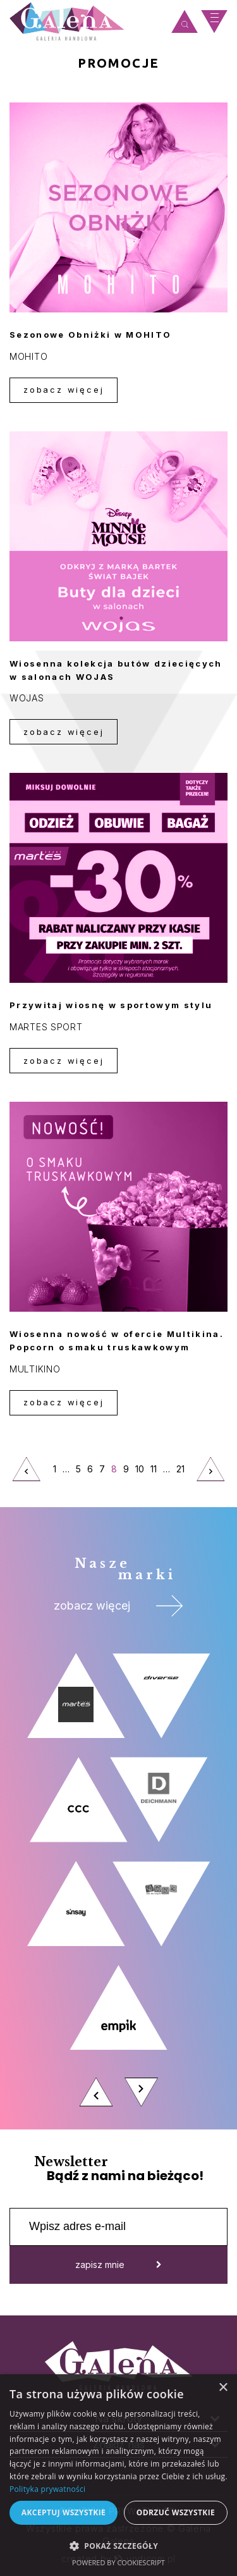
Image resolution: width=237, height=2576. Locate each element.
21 (182, 1473)
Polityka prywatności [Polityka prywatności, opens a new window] (47, 2489)
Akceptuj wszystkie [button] (63, 2512)
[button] (118, 2545)
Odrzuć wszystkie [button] (176, 2512)
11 (153, 1469)
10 (139, 1469)
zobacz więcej (63, 390)
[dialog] (118, 2475)
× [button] (223, 2388)
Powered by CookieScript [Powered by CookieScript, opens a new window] (118, 2562)
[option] (118, 1883)
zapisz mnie (118, 2264)
